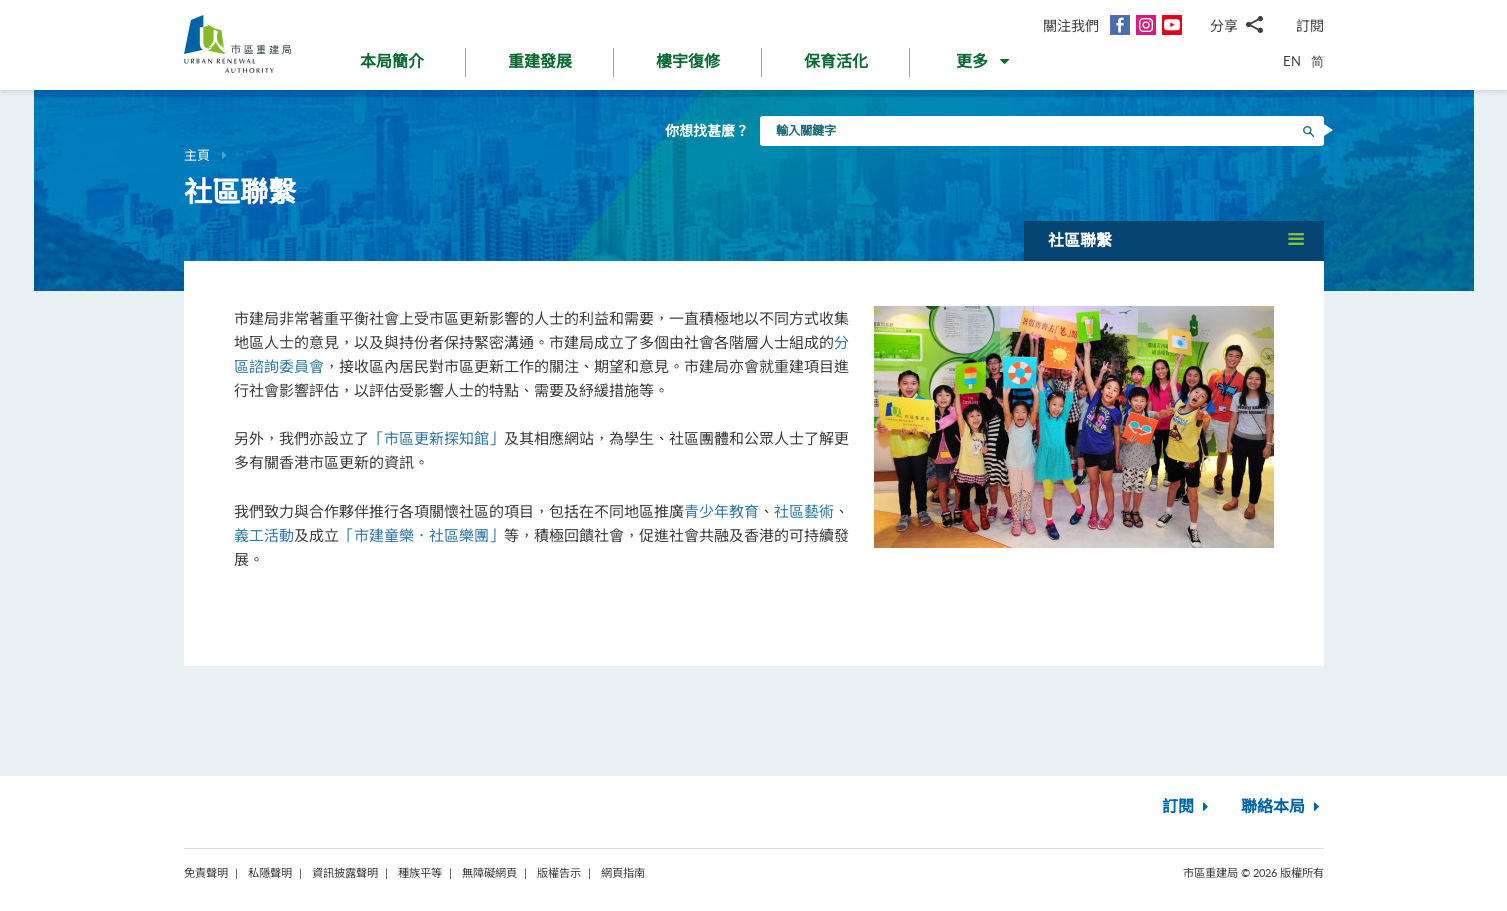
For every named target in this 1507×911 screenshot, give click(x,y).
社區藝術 (804, 511)
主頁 (197, 155)
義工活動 (264, 535)
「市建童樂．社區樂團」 (421, 535)
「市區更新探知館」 (436, 438)
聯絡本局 (1282, 807)
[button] (984, 66)
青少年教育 (721, 511)
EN (1292, 61)
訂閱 (1310, 25)
